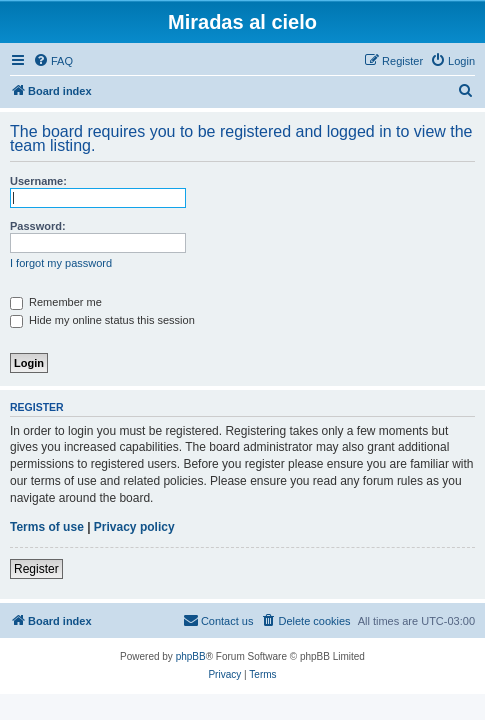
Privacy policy (134, 527)
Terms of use (47, 527)
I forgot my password (61, 263)
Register (36, 569)
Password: (38, 226)
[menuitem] (53, 61)
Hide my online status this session (102, 320)
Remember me (56, 302)
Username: (38, 181)
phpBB (191, 656)
